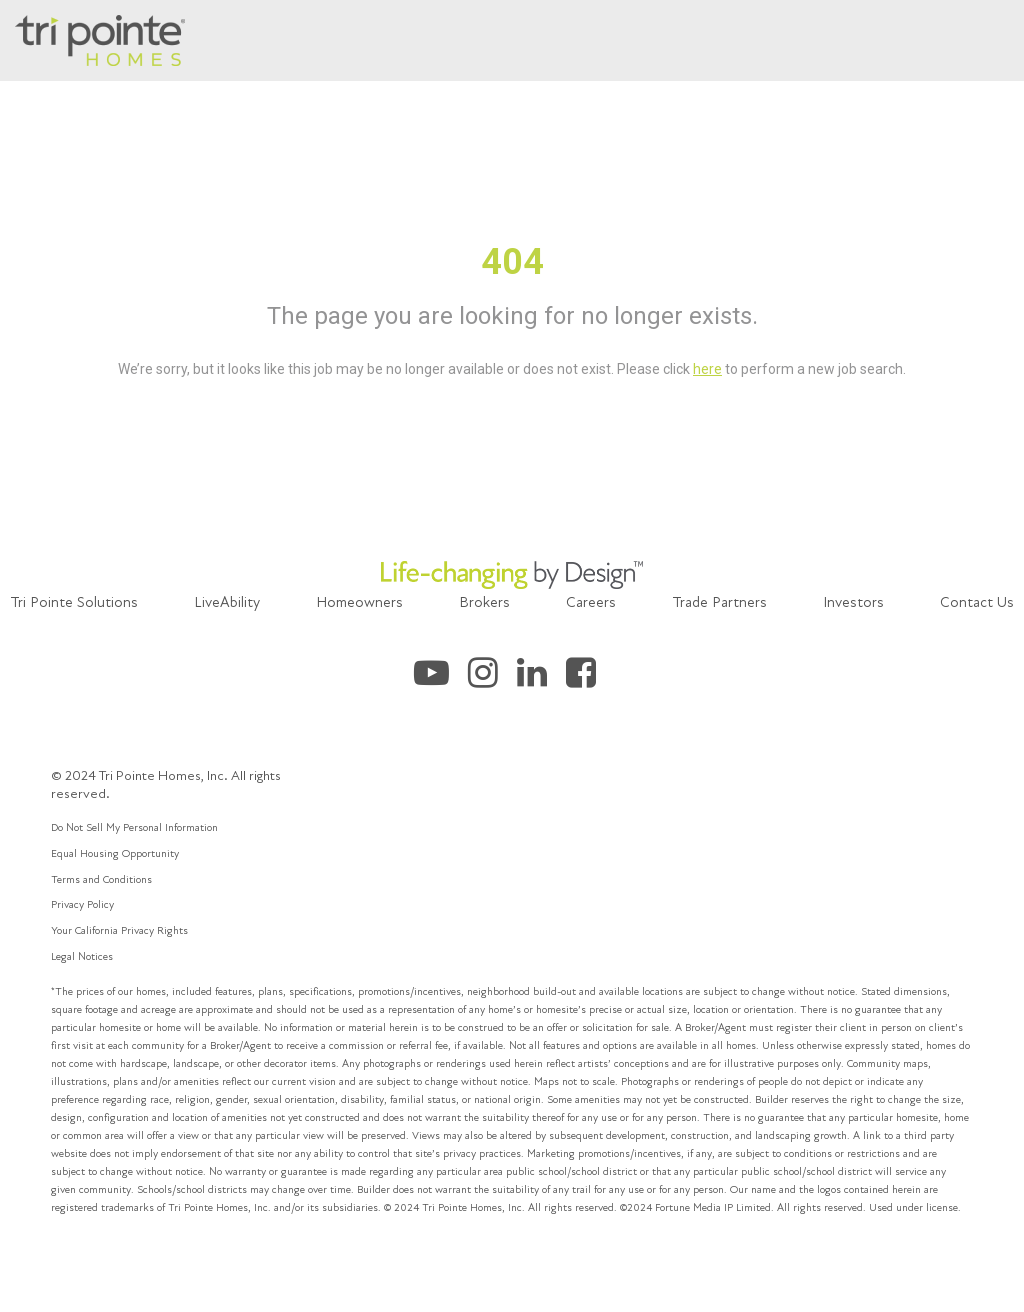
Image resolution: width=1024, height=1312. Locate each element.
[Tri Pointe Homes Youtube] (441, 679)
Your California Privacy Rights (119, 930)
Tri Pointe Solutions (74, 602)
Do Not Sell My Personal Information (134, 827)
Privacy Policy (82, 904)
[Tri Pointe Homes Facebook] (588, 679)
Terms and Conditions (101, 879)
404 (512, 262)
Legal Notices (82, 956)
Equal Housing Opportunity (115, 853)
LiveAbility (227, 602)
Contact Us (977, 602)
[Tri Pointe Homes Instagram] (492, 679)
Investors (853, 602)
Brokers (484, 602)
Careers (591, 602)
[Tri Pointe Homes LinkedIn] (541, 679)
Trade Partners (719, 602)
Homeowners (359, 602)
